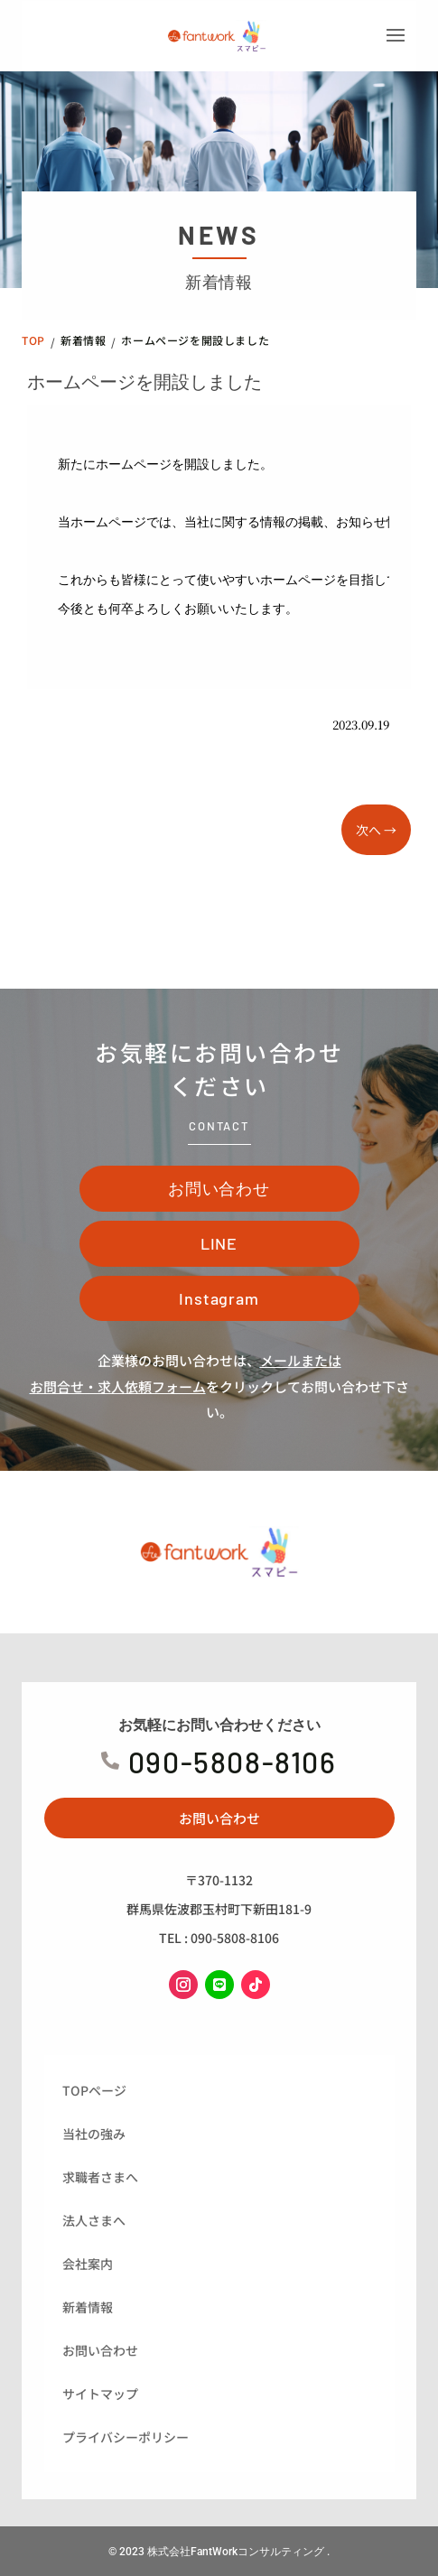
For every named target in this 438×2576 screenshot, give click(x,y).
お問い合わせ (219, 1188)
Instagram (219, 1298)
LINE (219, 1243)
